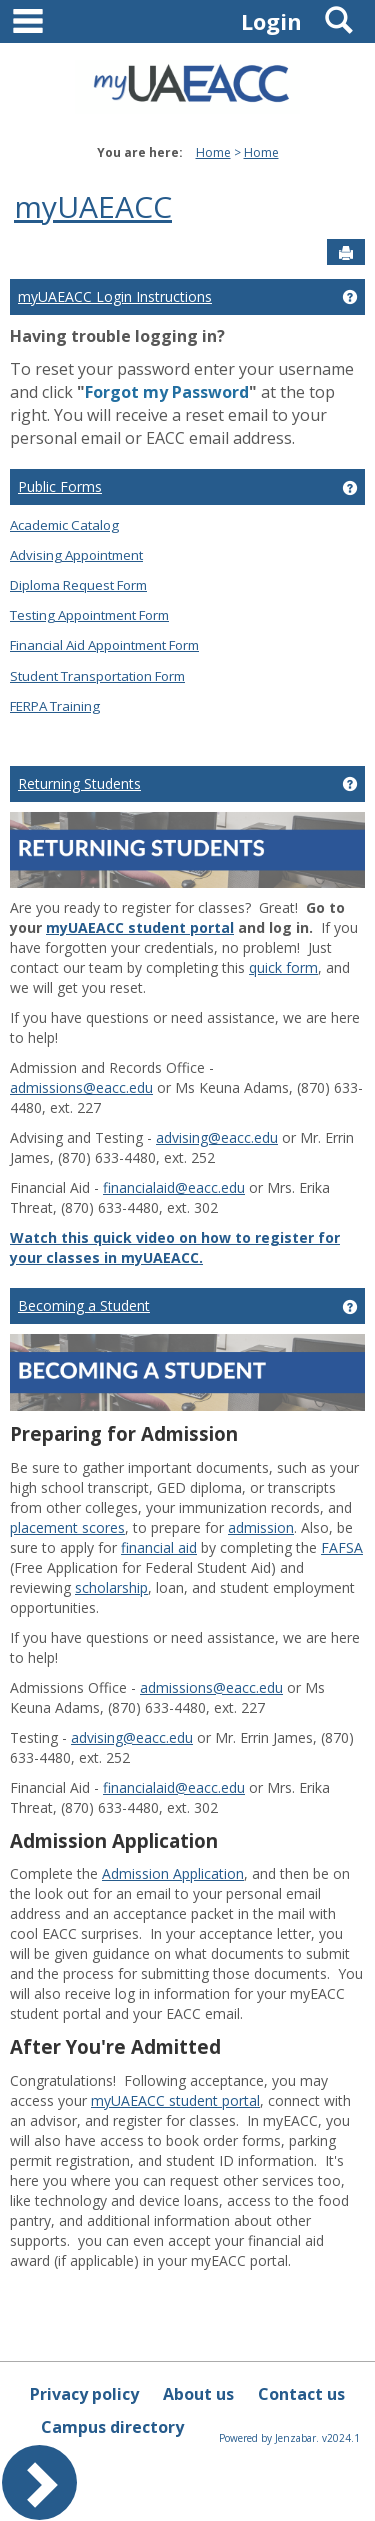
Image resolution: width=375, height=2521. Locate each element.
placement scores (67, 1527)
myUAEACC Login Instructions (115, 296)
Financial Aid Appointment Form (104, 645)
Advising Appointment (76, 555)
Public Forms (60, 486)
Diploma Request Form (78, 585)
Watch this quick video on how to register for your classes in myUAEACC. (175, 1247)
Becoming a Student (84, 1305)
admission (261, 1527)
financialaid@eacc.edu (174, 1187)
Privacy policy (84, 2394)
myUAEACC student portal (140, 927)
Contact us (301, 2394)
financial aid (159, 1547)
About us (198, 2394)
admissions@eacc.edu (81, 1087)
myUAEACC (93, 206)
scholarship (111, 1587)
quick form (283, 967)
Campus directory (112, 2427)
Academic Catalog (64, 525)
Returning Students (79, 783)
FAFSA (342, 1547)
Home (213, 152)
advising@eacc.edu (217, 1137)
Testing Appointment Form (89, 615)
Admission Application (173, 1873)
